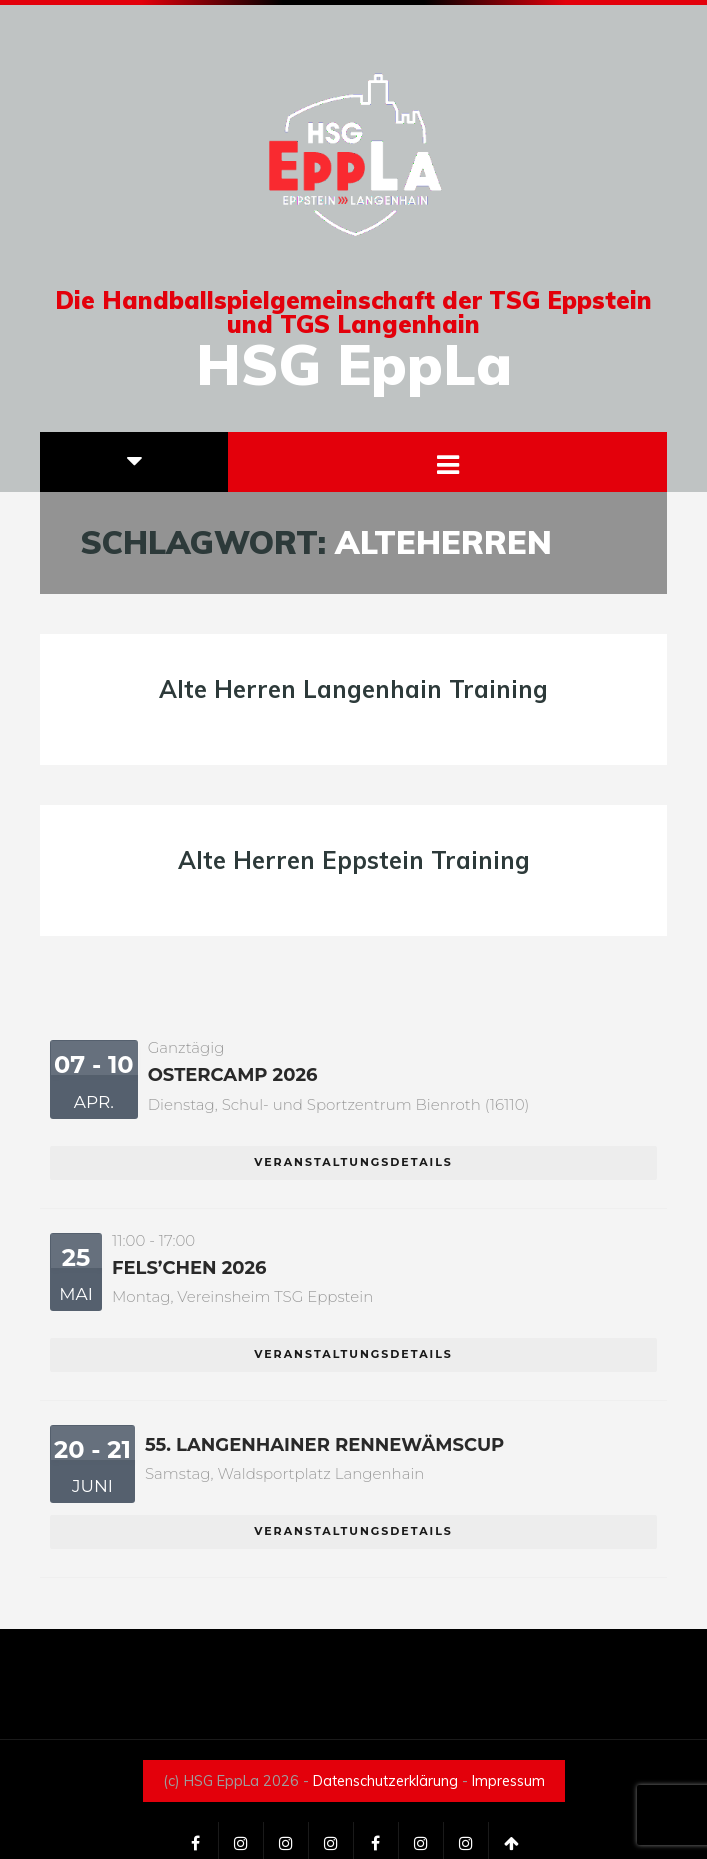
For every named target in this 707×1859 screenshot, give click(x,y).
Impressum (508, 1781)
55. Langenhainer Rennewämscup (324, 1445)
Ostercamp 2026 (233, 1075)
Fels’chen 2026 (189, 1268)
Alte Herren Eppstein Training (354, 860)
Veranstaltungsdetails (353, 1162)
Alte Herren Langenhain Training (353, 689)
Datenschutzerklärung (385, 1781)
